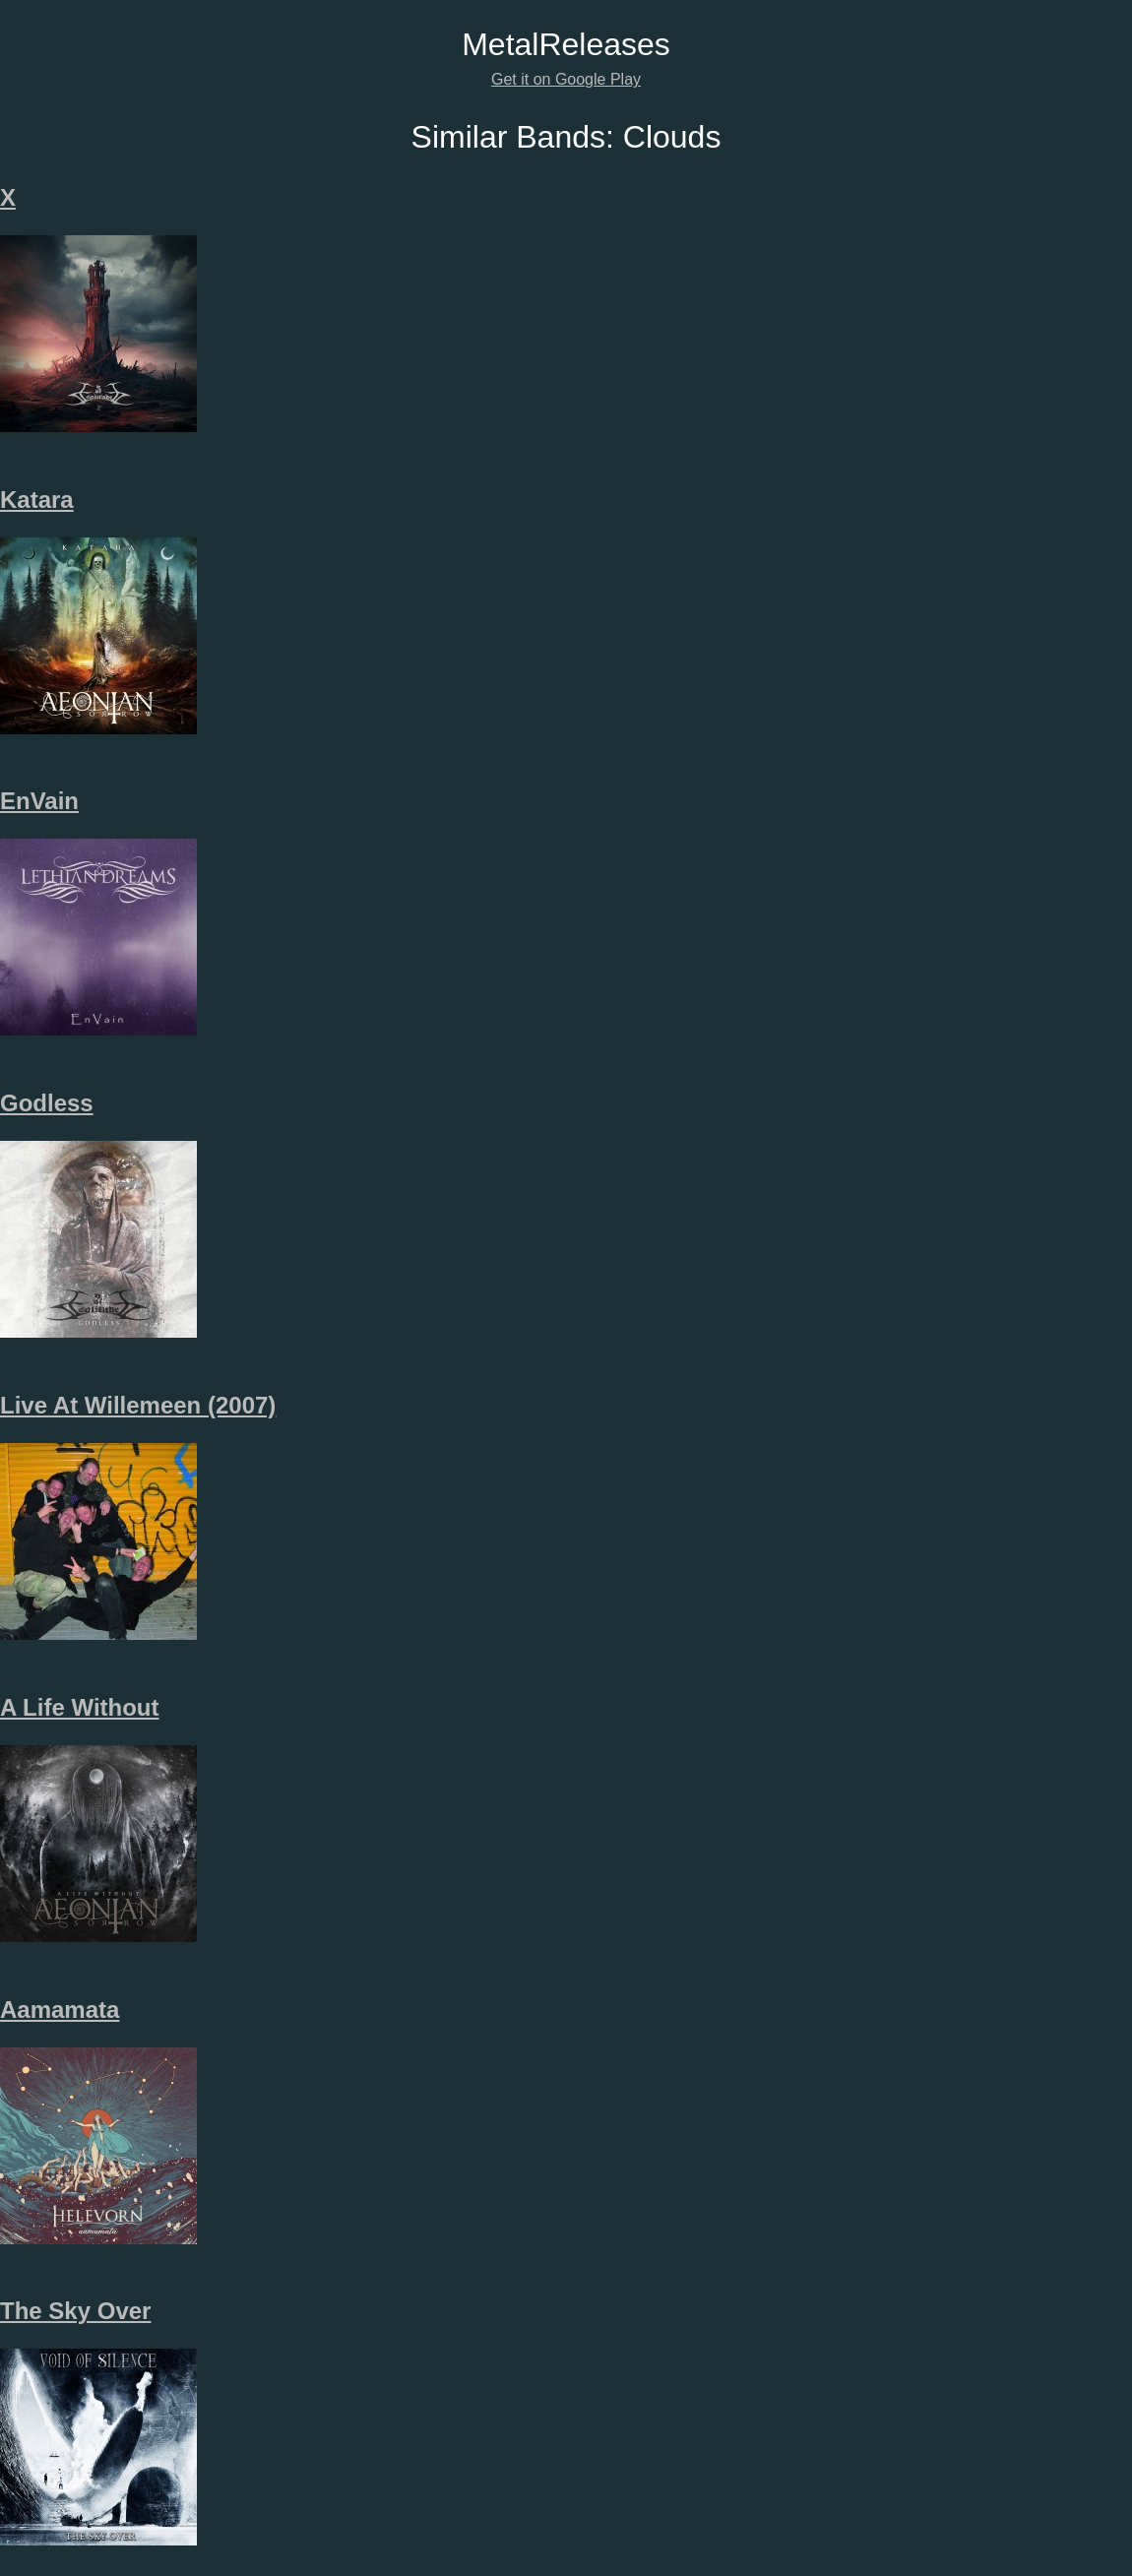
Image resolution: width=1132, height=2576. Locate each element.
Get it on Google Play (566, 79)
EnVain (39, 800)
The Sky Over (75, 2310)
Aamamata (59, 2009)
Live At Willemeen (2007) (138, 1405)
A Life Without (79, 1707)
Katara (37, 499)
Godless (47, 1103)
